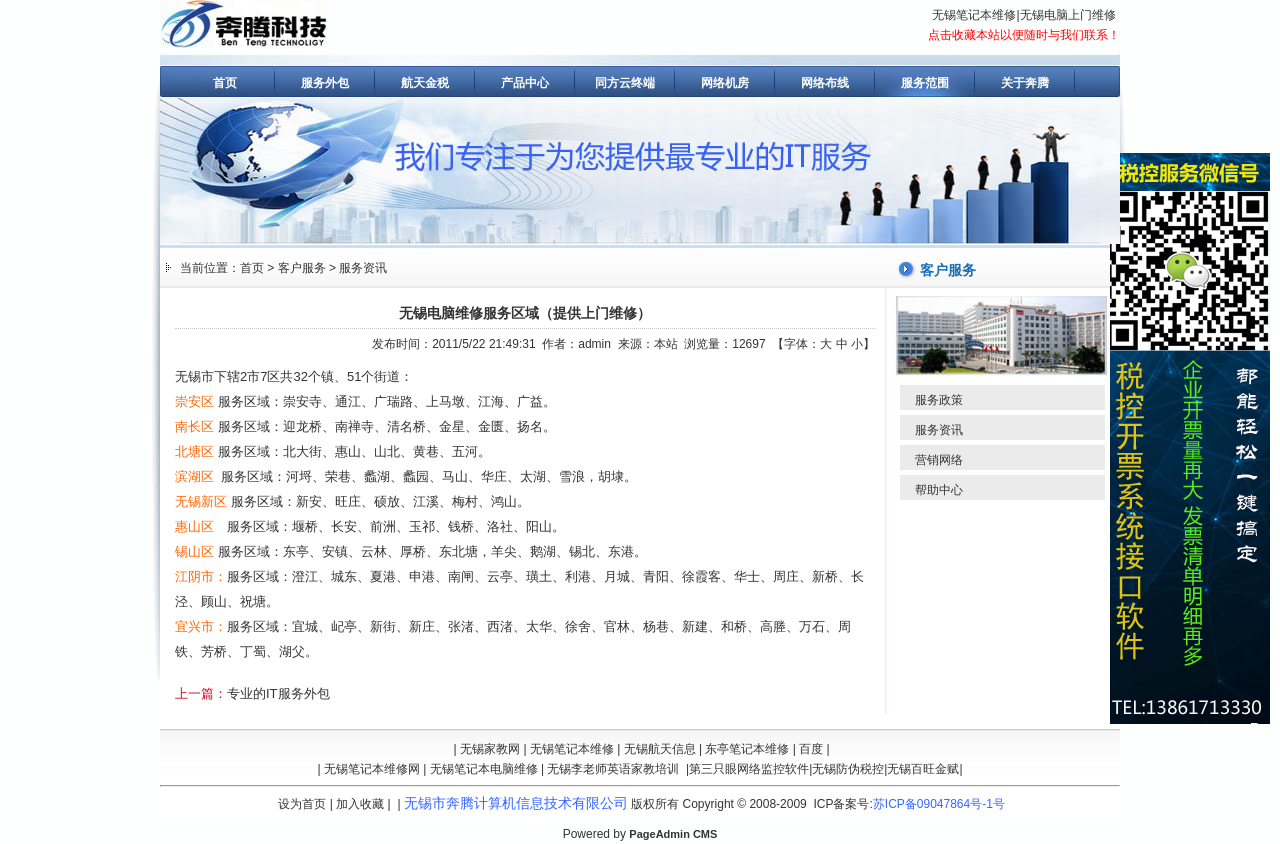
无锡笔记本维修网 (372, 769)
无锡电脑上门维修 (1068, 15)
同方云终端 (625, 83)
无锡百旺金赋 (923, 769)
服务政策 (939, 400)
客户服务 (302, 268)
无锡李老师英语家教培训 (613, 769)
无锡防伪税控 (848, 769)
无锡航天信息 (660, 749)
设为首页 (302, 804)
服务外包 (325, 83)
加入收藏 (360, 804)
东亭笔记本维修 (747, 749)
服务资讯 (363, 268)
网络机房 (725, 83)
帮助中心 (939, 490)
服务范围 (925, 83)
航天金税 (425, 83)
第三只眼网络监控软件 (749, 769)
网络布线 (825, 83)
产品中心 (525, 83)
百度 (811, 749)
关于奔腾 (1025, 83)
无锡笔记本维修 (974, 15)
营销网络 (939, 460)
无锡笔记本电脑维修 (484, 769)
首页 (225, 83)
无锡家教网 (490, 749)
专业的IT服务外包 (278, 693)
